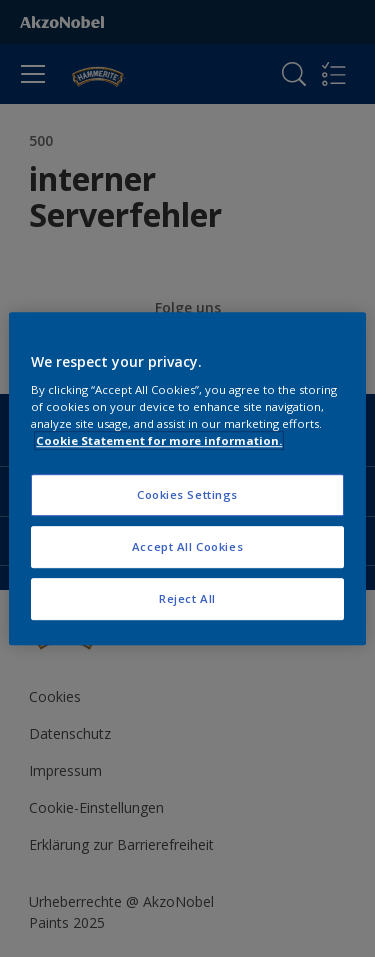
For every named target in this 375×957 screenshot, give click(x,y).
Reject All (187, 598)
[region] (187, 479)
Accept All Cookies (187, 546)
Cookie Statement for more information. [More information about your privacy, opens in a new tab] (159, 440)
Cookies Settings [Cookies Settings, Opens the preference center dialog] (187, 495)
